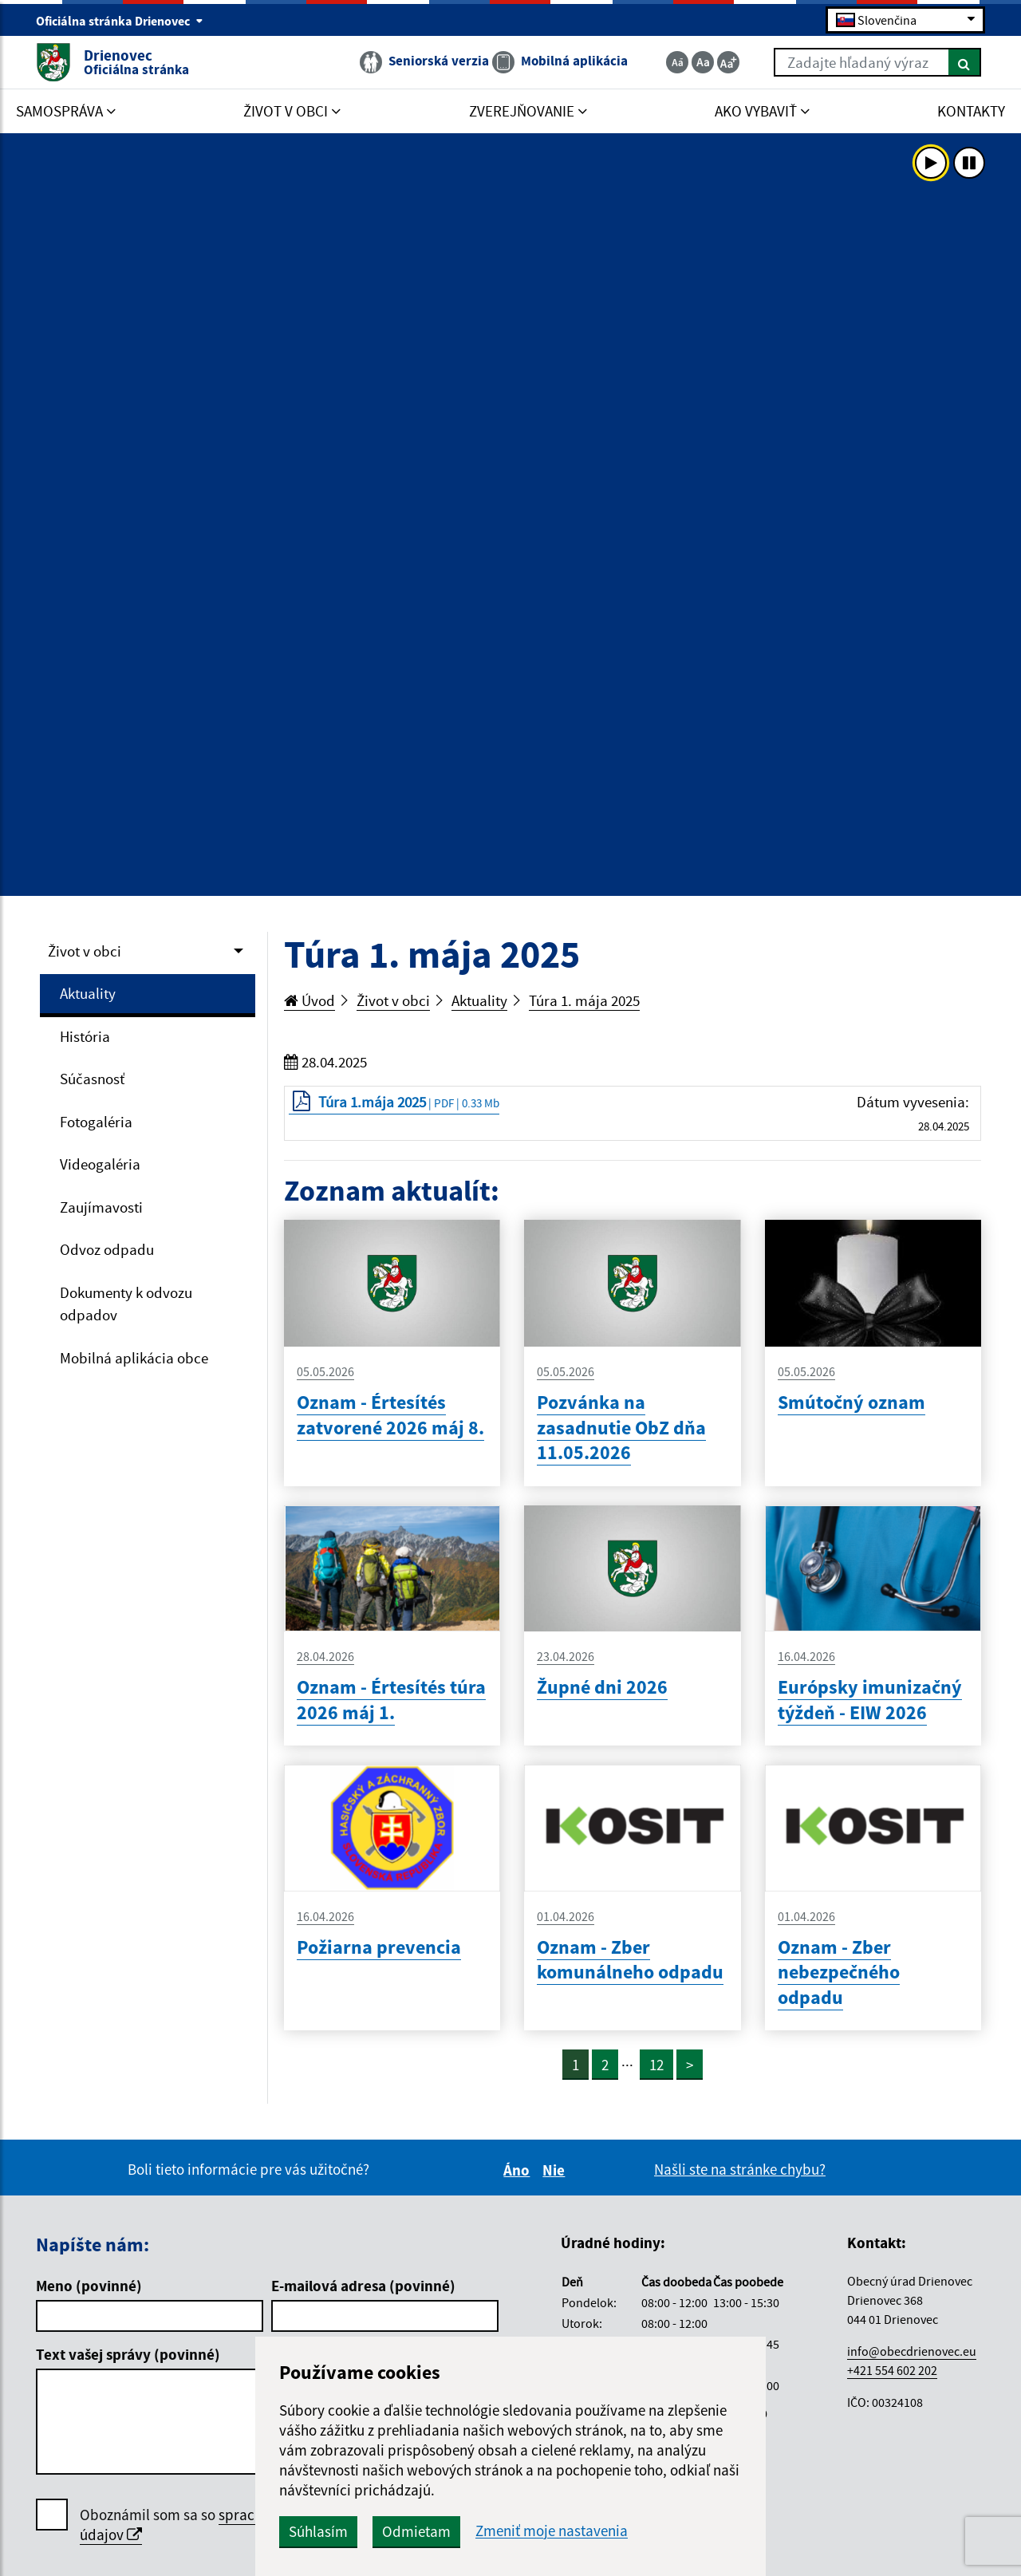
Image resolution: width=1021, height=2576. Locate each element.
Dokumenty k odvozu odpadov (126, 1304)
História (85, 1036)
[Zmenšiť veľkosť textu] (677, 62)
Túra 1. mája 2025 (584, 1000)
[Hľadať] (964, 62)
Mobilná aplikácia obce (134, 1357)
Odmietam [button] (416, 2531)
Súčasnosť (92, 1078)
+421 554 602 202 (892, 2370)
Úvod (309, 1000)
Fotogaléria (96, 1121)
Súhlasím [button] (318, 2531)
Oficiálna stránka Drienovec (119, 21)
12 (656, 2064)
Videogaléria (100, 1164)
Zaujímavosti (101, 1207)
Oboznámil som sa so (223, 2525)
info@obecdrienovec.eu (911, 2351)
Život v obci (84, 951)
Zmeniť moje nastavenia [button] (551, 2531)
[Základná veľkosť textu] (703, 62)
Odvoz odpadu (107, 1249)
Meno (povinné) (89, 2285)
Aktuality (88, 993)
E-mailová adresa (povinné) (363, 2285)
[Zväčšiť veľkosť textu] (728, 62)
